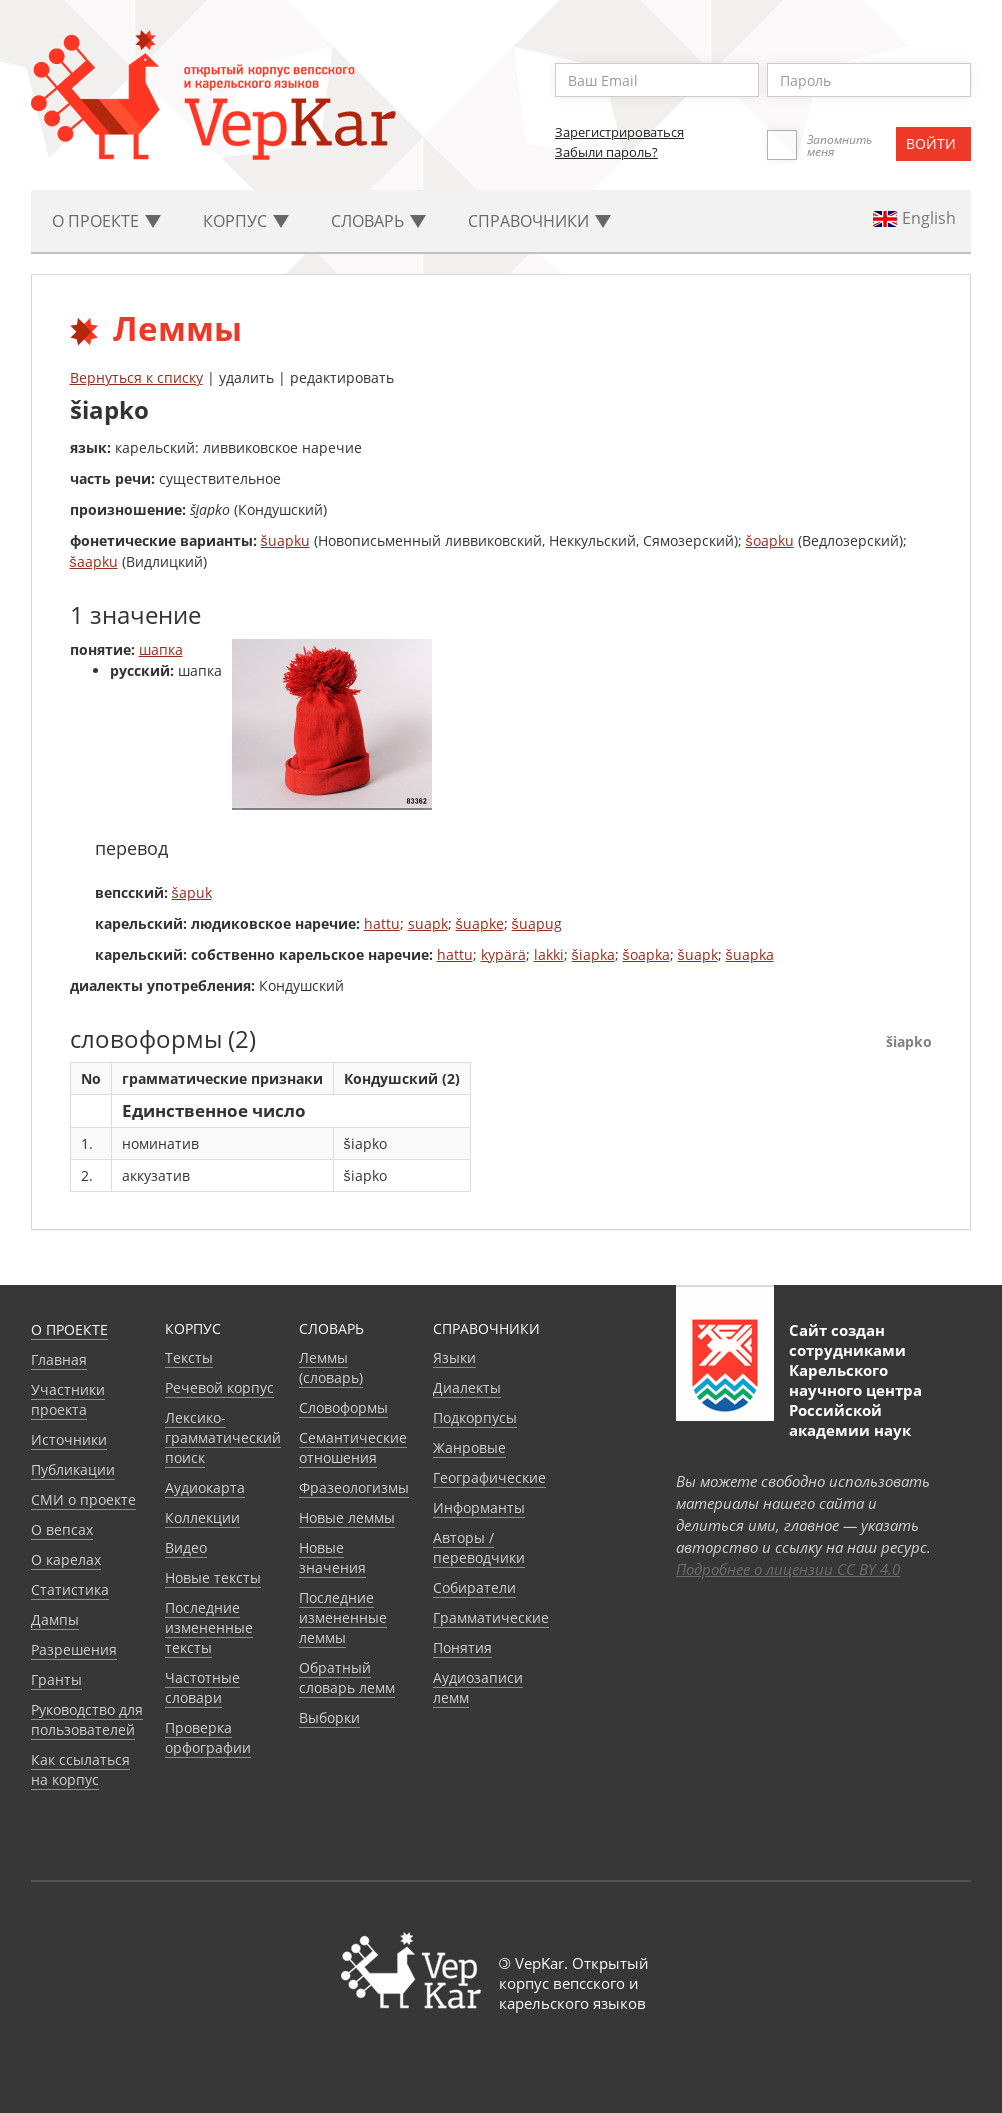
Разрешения (74, 1649)
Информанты (479, 1507)
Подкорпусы (475, 1417)
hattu (382, 923)
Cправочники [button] (539, 221)
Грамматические (491, 1617)
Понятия (462, 1647)
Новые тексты (213, 1577)
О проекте (69, 1329)
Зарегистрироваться (619, 132)
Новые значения (332, 1557)
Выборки (329, 1717)
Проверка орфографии (208, 1737)
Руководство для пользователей (87, 1719)
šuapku (285, 540)
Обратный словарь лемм (347, 1677)
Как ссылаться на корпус (80, 1769)
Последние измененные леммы (343, 1617)
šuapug (537, 923)
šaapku (94, 561)
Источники (69, 1439)
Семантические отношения (353, 1447)
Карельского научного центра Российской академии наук (855, 1400)
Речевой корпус (219, 1387)
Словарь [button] (378, 221)
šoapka (646, 954)
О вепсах (62, 1529)
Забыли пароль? (606, 152)
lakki (549, 954)
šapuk (192, 892)
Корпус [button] (246, 221)
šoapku (770, 540)
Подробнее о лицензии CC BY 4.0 (788, 1569)
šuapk (698, 954)
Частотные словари (202, 1687)
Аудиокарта (205, 1487)
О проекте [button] (106, 221)
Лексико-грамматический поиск (223, 1437)
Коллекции (202, 1517)
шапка (161, 649)
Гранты (56, 1679)
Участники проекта (68, 1399)
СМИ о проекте (83, 1499)
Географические (489, 1477)
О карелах (66, 1559)
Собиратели (474, 1587)
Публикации (73, 1469)
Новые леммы (347, 1517)
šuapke (480, 923)
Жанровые (469, 1447)
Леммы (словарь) (331, 1367)
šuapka (750, 954)
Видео (186, 1547)
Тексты (189, 1357)
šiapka (593, 954)
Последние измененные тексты (209, 1627)
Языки (454, 1357)
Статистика (70, 1589)
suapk (428, 923)
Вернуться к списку (136, 377)
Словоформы (343, 1407)
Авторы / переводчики (479, 1547)
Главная (59, 1359)
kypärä (503, 954)
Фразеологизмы (354, 1487)
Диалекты (467, 1387)
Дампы (55, 1619)
